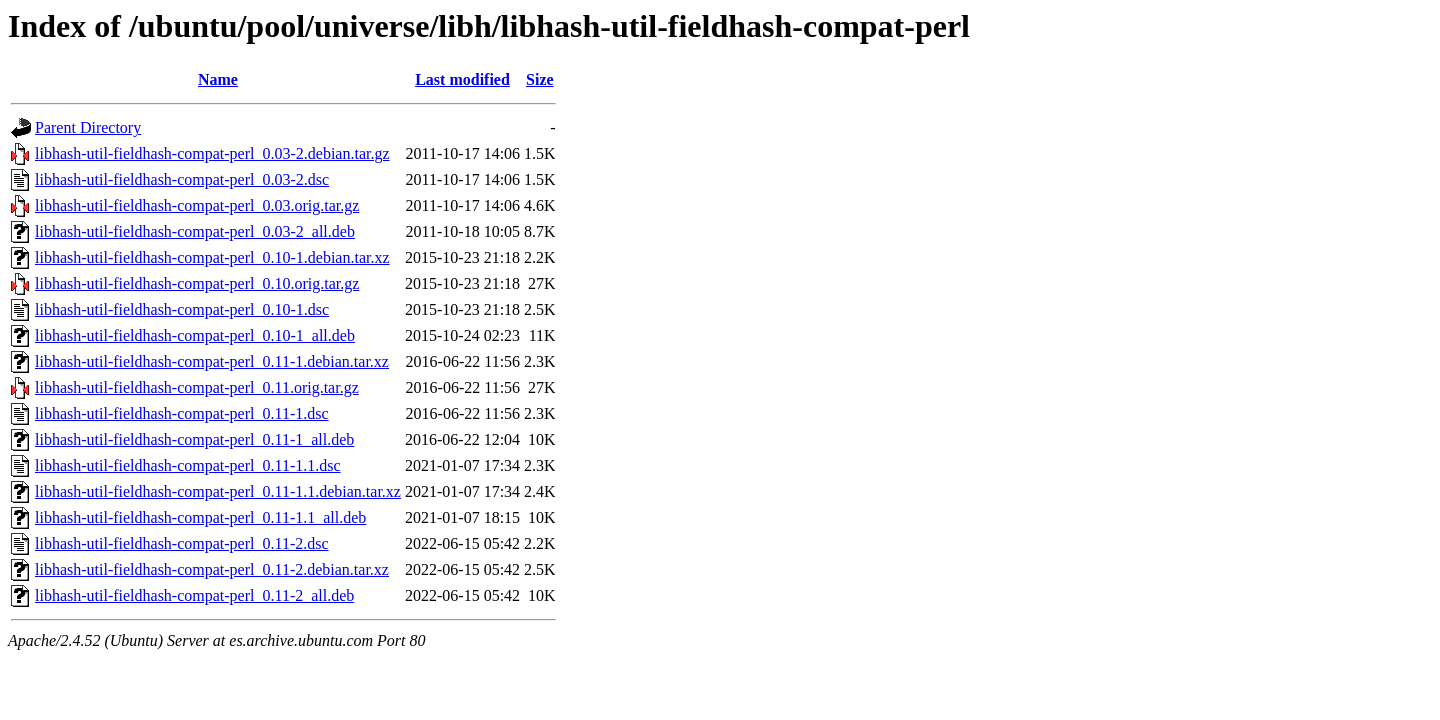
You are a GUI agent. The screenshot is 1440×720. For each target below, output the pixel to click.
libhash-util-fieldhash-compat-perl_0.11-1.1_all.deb (200, 517)
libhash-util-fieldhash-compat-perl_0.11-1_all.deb (194, 439)
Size (540, 79)
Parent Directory (88, 127)
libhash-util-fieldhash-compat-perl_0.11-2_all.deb (194, 595)
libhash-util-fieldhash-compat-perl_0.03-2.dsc (182, 179)
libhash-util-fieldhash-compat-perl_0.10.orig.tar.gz (197, 283)
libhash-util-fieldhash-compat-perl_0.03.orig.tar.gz (197, 205)
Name (218, 79)
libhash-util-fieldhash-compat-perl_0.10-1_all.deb (195, 335)
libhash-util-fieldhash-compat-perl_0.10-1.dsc (182, 309)
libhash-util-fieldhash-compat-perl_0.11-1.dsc (182, 413)
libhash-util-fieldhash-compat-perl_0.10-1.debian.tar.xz (212, 257)
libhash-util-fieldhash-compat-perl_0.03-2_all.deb (195, 231)
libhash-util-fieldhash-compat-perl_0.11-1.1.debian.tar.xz (218, 491)
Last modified (462, 79)
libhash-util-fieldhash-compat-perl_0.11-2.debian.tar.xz (212, 569)
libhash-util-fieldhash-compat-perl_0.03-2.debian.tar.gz (212, 153)
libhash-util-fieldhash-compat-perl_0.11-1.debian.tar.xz (212, 361)
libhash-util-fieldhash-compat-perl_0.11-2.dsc (182, 543)
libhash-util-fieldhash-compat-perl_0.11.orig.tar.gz (197, 387)
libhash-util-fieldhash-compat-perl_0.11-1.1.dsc (188, 465)
